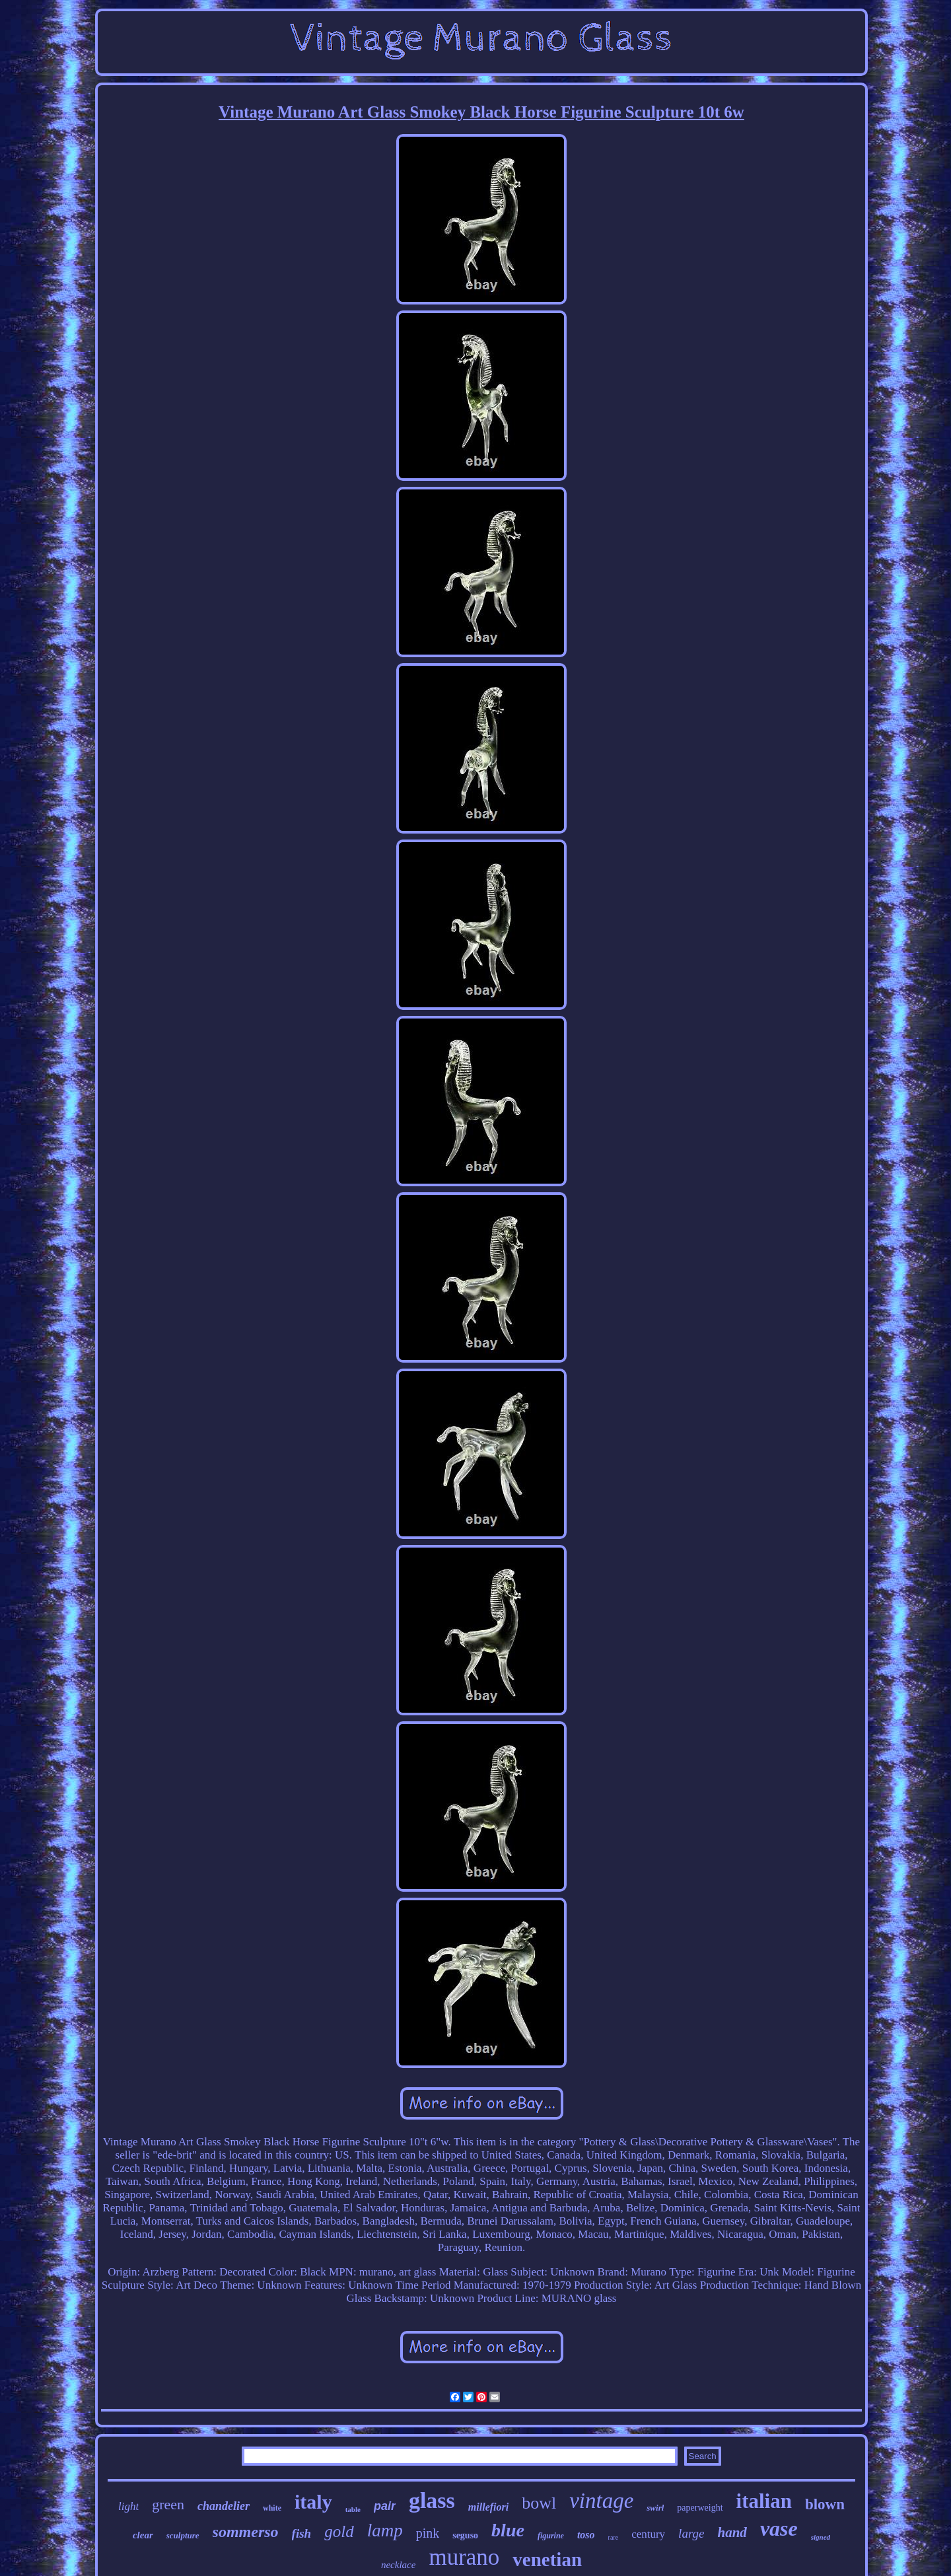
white (272, 2508)
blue (507, 2530)
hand (732, 2532)
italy (313, 2502)
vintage (601, 2501)
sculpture (182, 2535)
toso (586, 2534)
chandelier (223, 2506)
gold (338, 2531)
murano (464, 2557)
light (128, 2506)
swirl (655, 2508)
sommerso (246, 2531)
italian (764, 2501)
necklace (398, 2564)
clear (143, 2535)
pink (428, 2533)
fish (302, 2533)
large (691, 2533)
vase (779, 2528)
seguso (465, 2535)
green (168, 2504)
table (353, 2509)
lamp (385, 2530)
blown (825, 2504)
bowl (539, 2503)
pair (385, 2506)
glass (432, 2500)
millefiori (488, 2507)
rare (613, 2537)
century (648, 2534)
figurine (551, 2535)
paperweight (699, 2508)
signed (820, 2537)
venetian (547, 2559)
